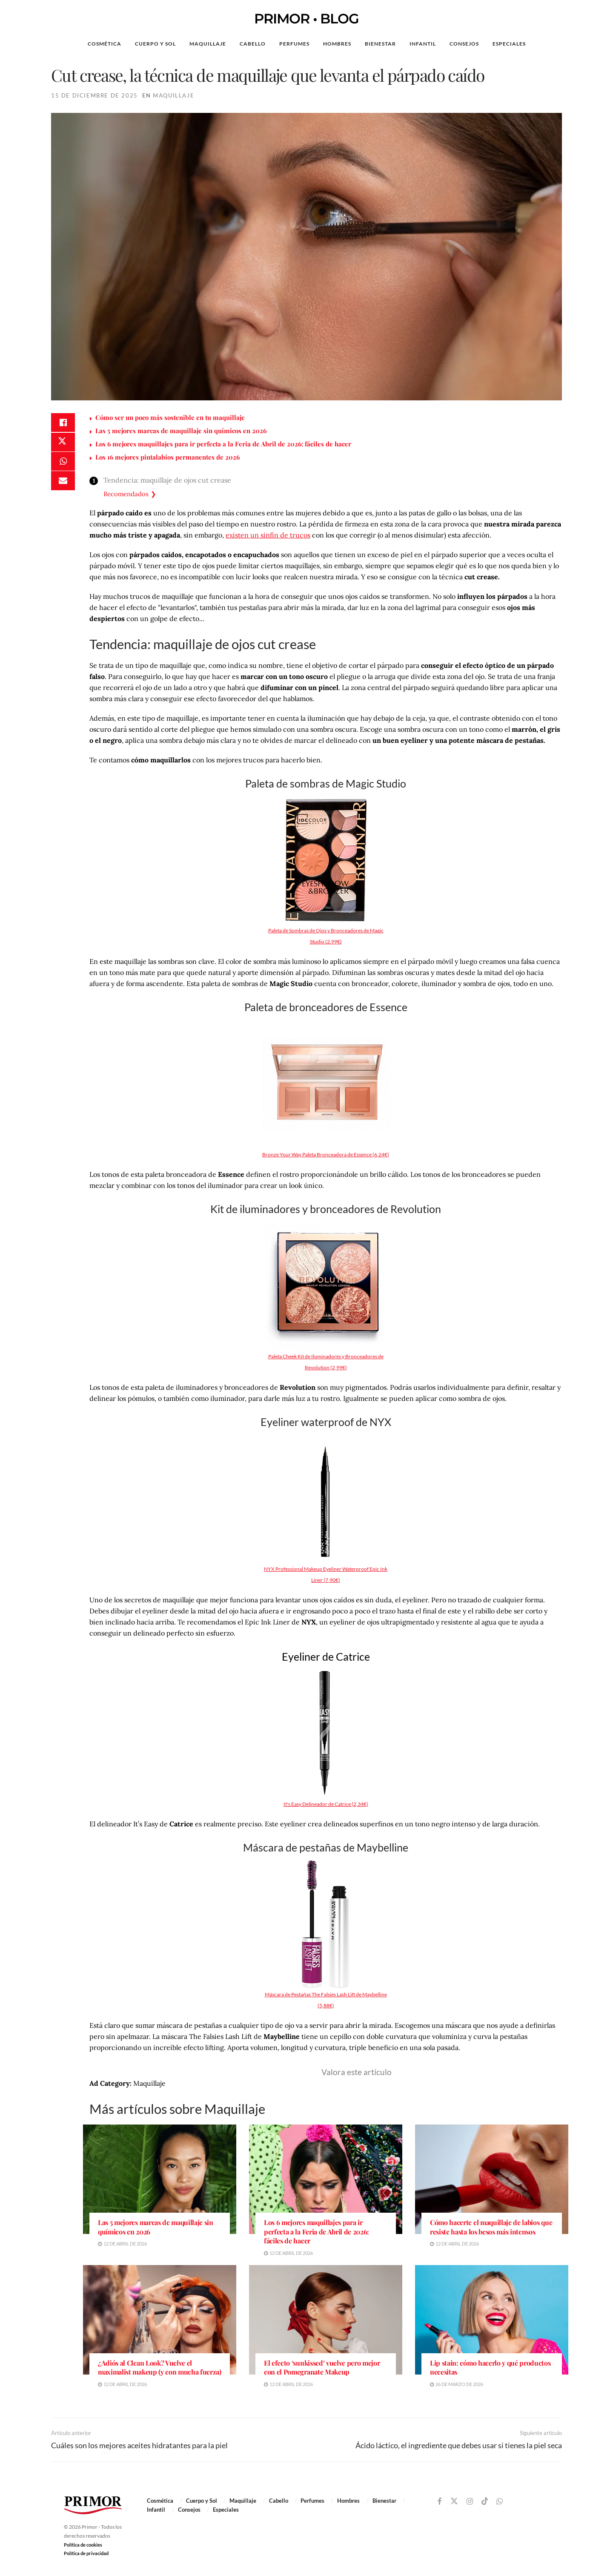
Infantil (423, 43)
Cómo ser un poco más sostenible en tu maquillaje (170, 417)
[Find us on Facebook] (440, 2502)
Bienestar (380, 43)
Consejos (464, 43)
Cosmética (104, 43)
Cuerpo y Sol (155, 43)
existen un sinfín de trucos (268, 535)
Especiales (509, 43)
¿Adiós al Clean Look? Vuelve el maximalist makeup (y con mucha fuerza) (159, 2367)
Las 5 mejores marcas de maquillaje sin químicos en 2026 (180, 430)
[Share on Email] (63, 484)
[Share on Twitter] (63, 444)
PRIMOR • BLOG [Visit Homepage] (306, 19)
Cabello (253, 43)
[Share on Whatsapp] (63, 464)
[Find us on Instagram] (470, 2502)
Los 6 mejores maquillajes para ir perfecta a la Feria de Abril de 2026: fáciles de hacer (223, 444)
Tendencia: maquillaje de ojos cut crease (167, 480)
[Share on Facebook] (63, 423)
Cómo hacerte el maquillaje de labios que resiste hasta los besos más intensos (491, 2227)
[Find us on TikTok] (484, 2501)
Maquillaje (207, 43)
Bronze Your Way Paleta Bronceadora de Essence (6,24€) (325, 1154)
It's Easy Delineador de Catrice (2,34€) (326, 1804)
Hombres (337, 43)
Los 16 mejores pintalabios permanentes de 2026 (167, 457)
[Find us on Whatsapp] (499, 2502)
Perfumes (294, 43)
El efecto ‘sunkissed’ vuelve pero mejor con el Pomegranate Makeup (322, 2367)
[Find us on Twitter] (454, 2501)
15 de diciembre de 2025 (94, 95)
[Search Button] (570, 44)
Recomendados (126, 494)
